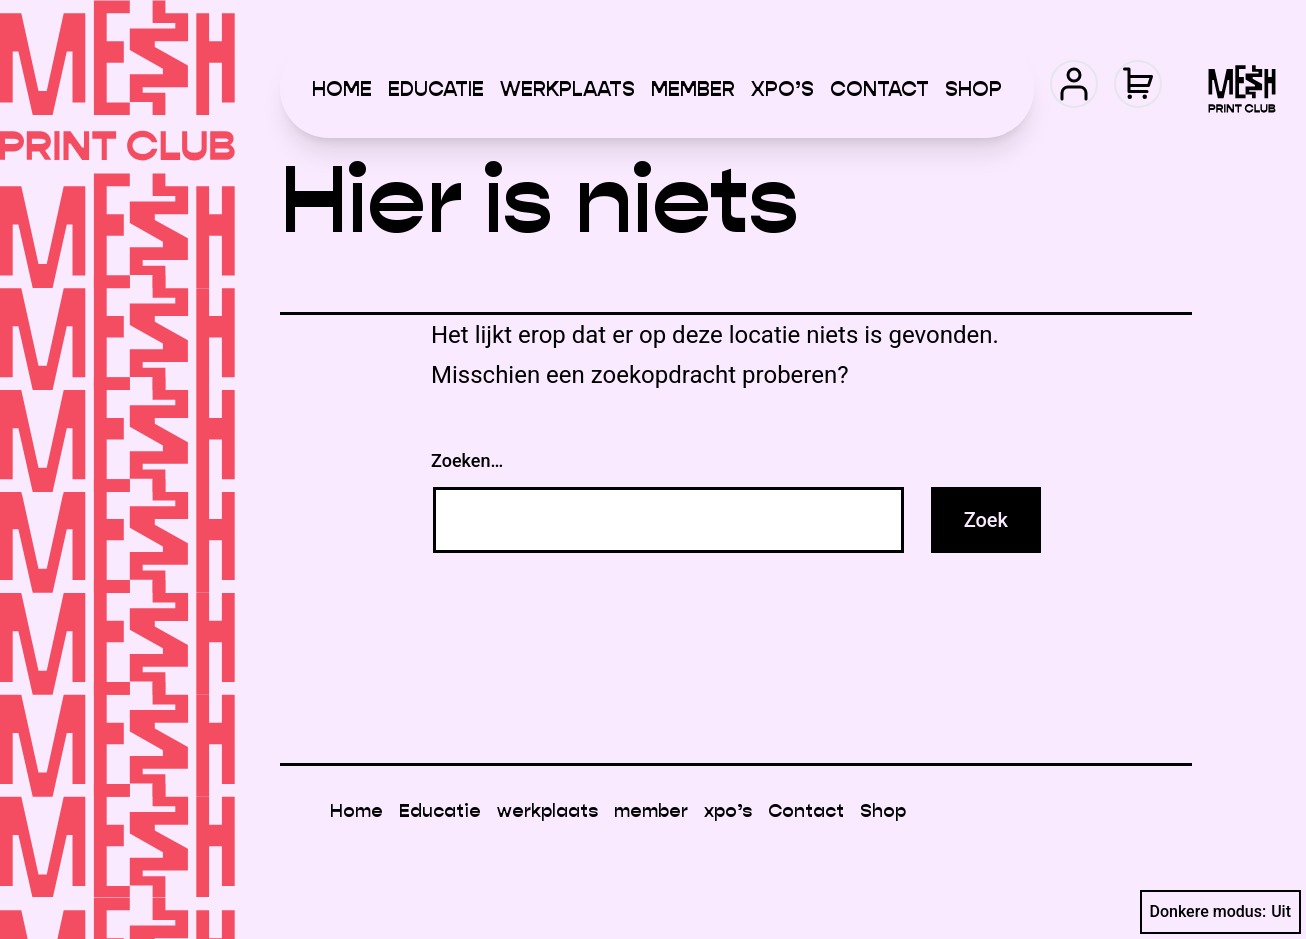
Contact (879, 89)
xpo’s (782, 89)
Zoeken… (467, 460)
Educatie (436, 89)
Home (342, 89)
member (693, 89)
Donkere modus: (1221, 912)
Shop (973, 89)
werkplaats (567, 89)
